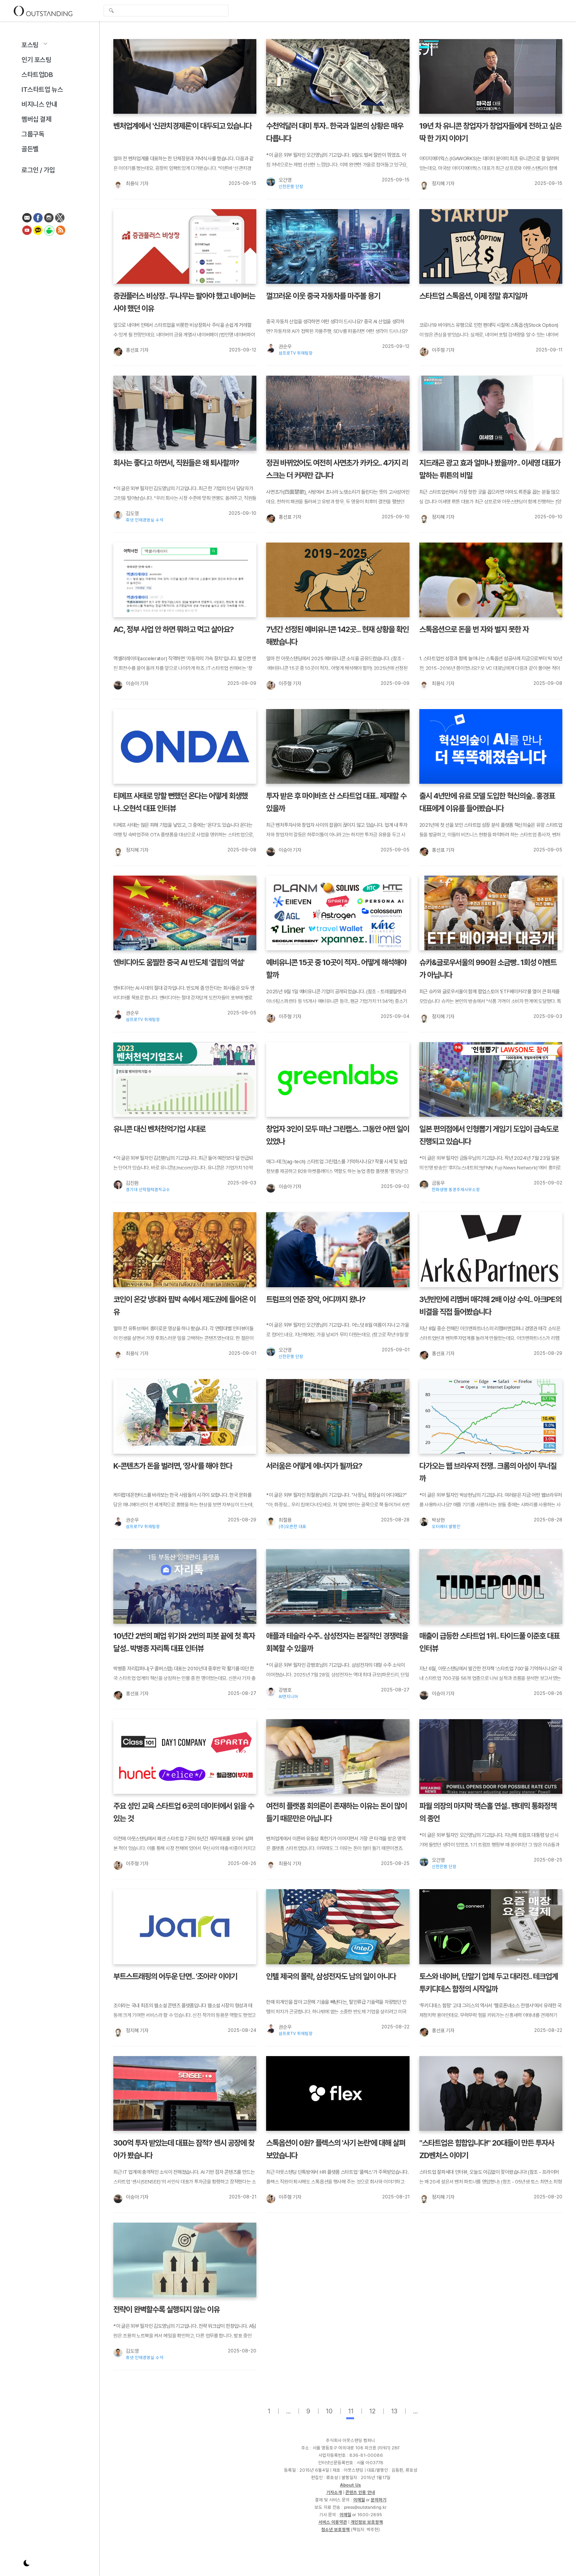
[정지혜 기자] (423, 185)
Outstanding (43, 10)
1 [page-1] (269, 2411)
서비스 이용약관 (332, 2522)
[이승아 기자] (117, 685)
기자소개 (334, 2492)
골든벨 (30, 149)
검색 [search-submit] (111, 11)
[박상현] (423, 1521)
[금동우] (423, 1184)
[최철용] (270, 1521)
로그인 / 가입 (38, 170)
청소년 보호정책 (335, 2529)
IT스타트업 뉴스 (42, 89)
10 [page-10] (329, 2411)
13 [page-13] (394, 2411)
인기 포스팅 (36, 60)
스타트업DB (37, 75)
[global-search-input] (166, 10)
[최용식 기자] (117, 185)
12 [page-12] (372, 2411)
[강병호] (270, 1691)
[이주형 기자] (423, 351)
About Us (350, 2485)
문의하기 (378, 2500)
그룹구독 (32, 134)
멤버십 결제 (36, 119)
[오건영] (270, 181)
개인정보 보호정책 (367, 2522)
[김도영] (117, 515)
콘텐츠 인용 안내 (360, 2492)
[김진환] (117, 1184)
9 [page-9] (308, 2411)
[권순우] (270, 348)
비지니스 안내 (39, 104)
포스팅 (30, 45)
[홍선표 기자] (117, 351)
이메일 (359, 2500)
